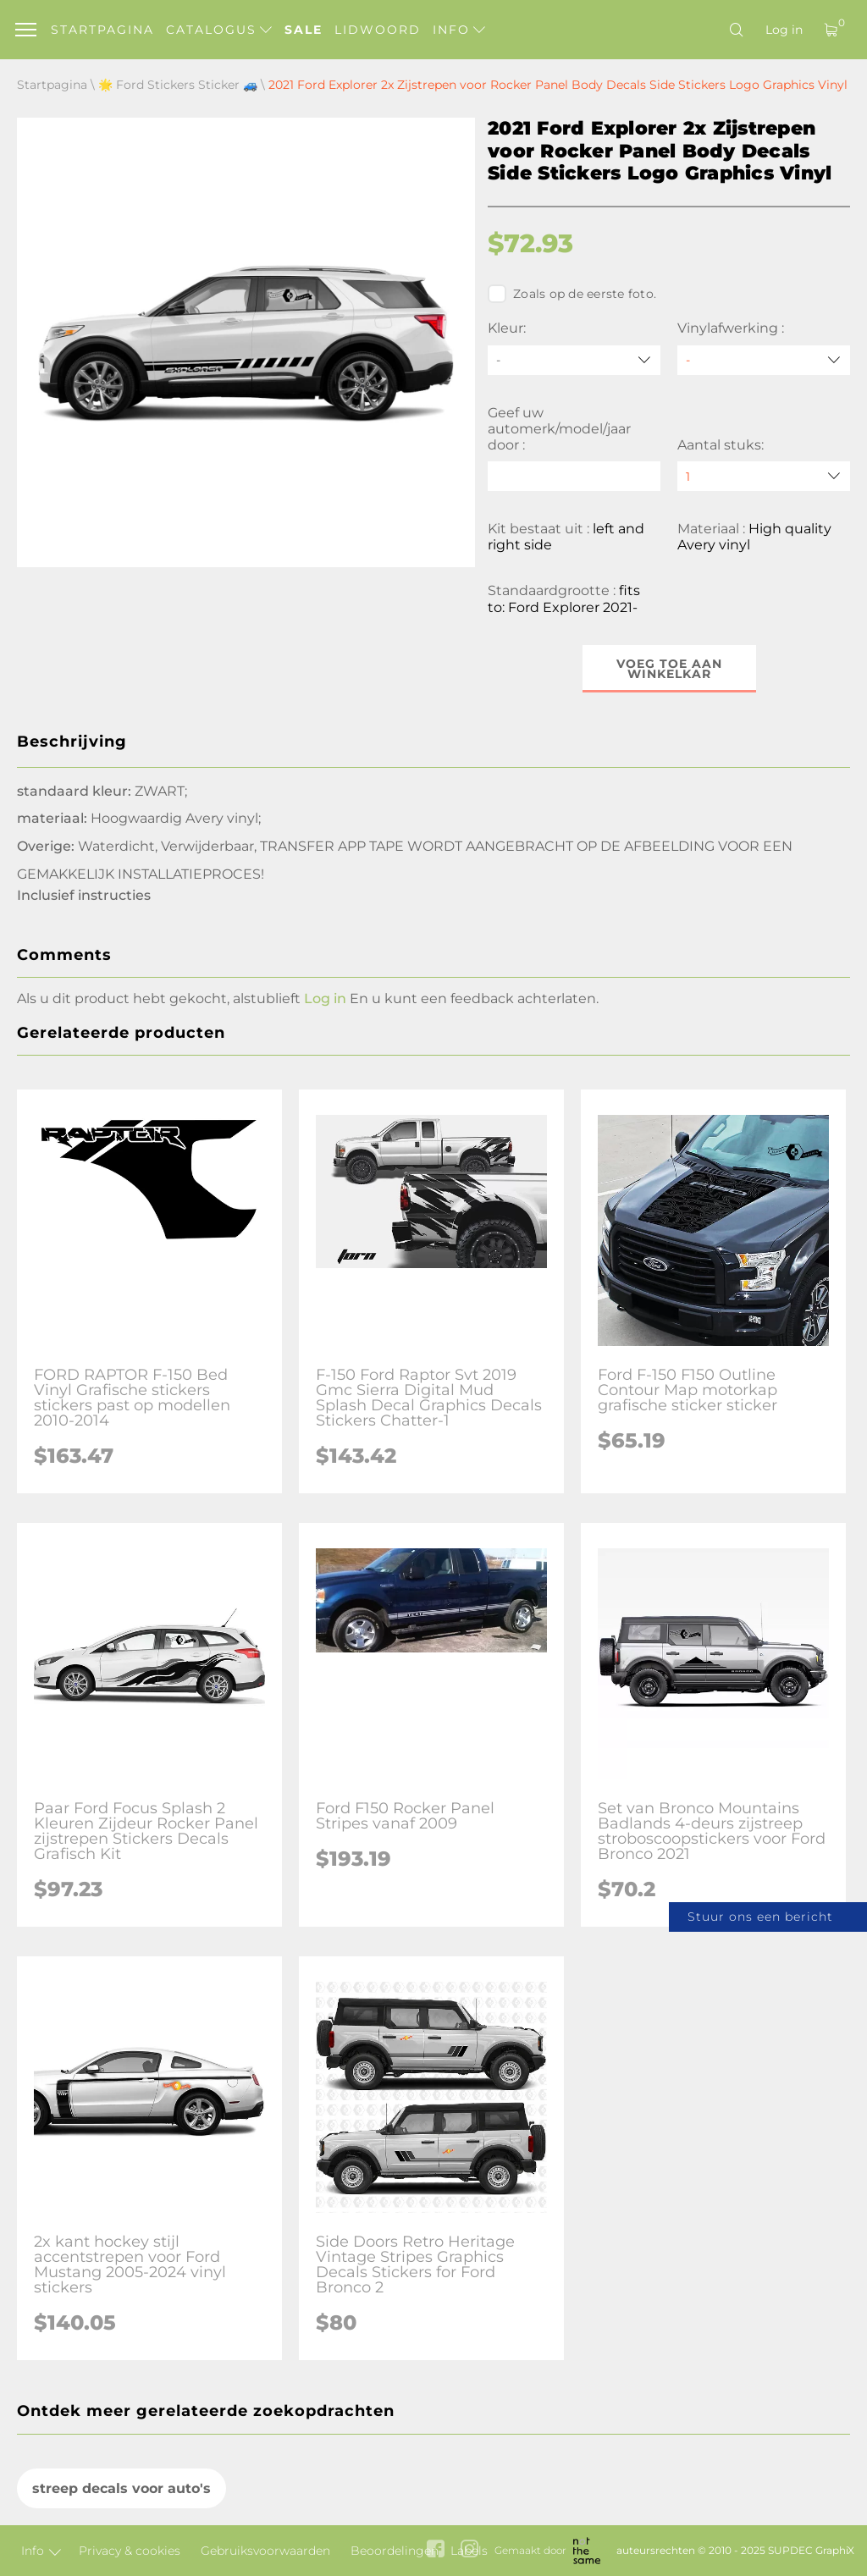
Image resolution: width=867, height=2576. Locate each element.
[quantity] (763, 476)
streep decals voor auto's (121, 2488)
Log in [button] (325, 998)
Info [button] (459, 29)
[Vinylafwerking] (763, 360)
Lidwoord (377, 29)
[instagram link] (469, 2550)
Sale (303, 29)
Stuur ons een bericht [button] (760, 1916)
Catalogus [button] (219, 29)
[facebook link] (436, 2550)
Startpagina (102, 29)
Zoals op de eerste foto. (572, 293)
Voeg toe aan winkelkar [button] (669, 668)
